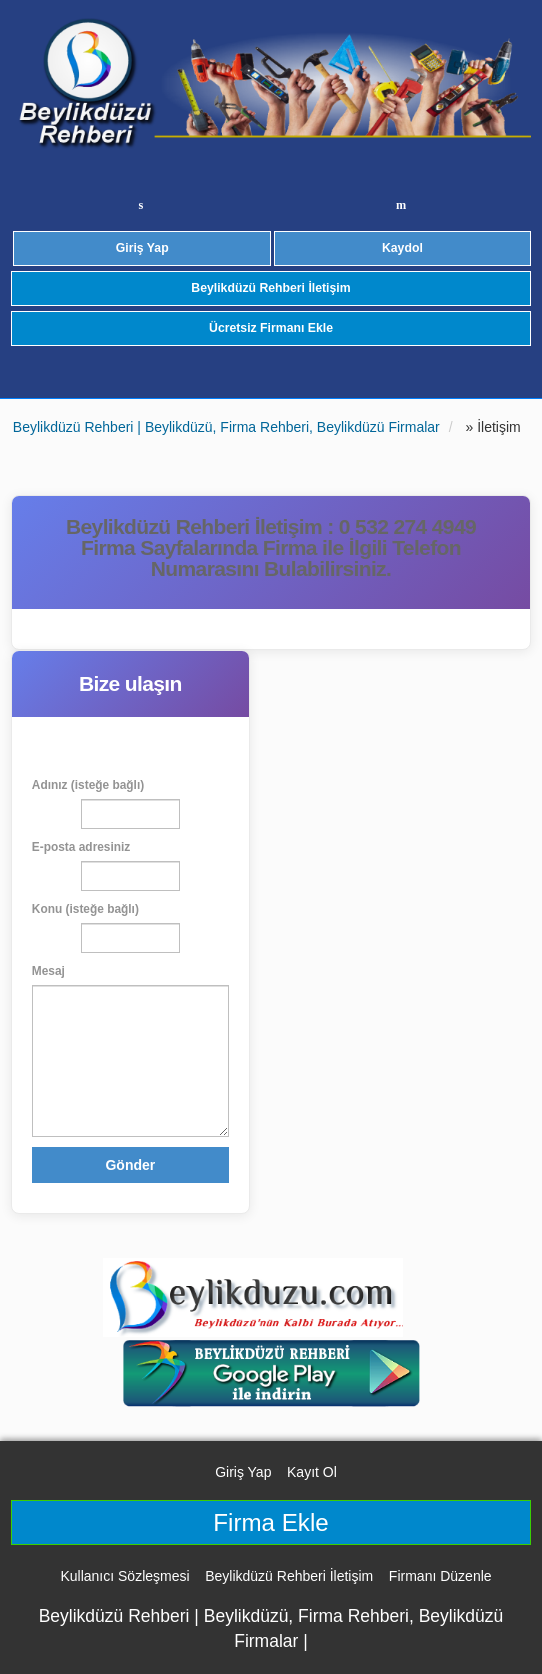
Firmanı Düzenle (440, 1576)
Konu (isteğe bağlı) (85, 909)
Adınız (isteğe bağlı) (88, 785)
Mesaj (48, 971)
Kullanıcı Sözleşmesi (124, 1576)
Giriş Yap (142, 248)
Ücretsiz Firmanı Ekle (271, 328)
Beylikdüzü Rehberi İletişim (270, 288)
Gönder (130, 1165)
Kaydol (402, 248)
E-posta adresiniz (81, 847)
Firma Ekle (270, 1522)
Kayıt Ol (312, 1472)
